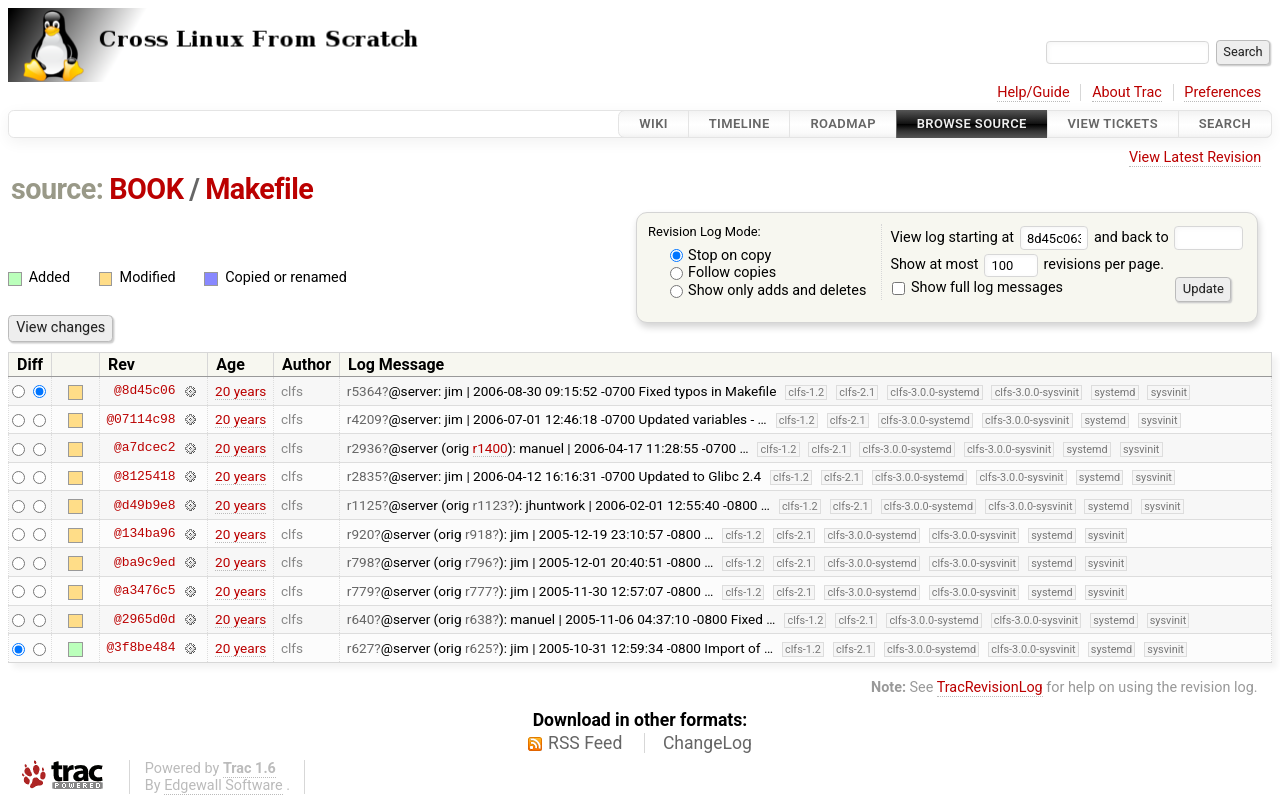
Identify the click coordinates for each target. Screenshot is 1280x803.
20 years (240, 391)
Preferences (1222, 92)
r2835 (364, 476)
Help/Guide (1033, 92)
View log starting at (992, 237)
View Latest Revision (1195, 157)
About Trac (1127, 92)
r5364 (364, 391)
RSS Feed (585, 743)
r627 (361, 648)
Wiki (653, 123)
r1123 (490, 505)
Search (1225, 123)
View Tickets (1113, 123)
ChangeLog (707, 743)
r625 (479, 648)
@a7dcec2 (144, 448)
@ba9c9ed (144, 562)
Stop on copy (721, 255)
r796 (479, 562)
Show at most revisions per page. (1027, 264)
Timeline (739, 123)
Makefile (259, 189)
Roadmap (843, 123)
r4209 (364, 419)
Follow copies (723, 272)
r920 (361, 534)
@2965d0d (144, 619)
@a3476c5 (144, 591)
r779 (361, 591)
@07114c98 (140, 419)
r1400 (490, 448)
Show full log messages (977, 287)
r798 (361, 562)
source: (57, 189)
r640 (361, 619)
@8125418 (144, 476)
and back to (1168, 237)
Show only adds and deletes (768, 290)
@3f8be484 (140, 648)
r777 (479, 591)
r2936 (364, 448)
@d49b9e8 (144, 505)
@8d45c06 (144, 391)
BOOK (146, 189)
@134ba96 (144, 534)
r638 (479, 619)
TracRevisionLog (990, 687)
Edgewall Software (223, 785)
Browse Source (972, 123)
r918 (479, 534)
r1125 (364, 505)
